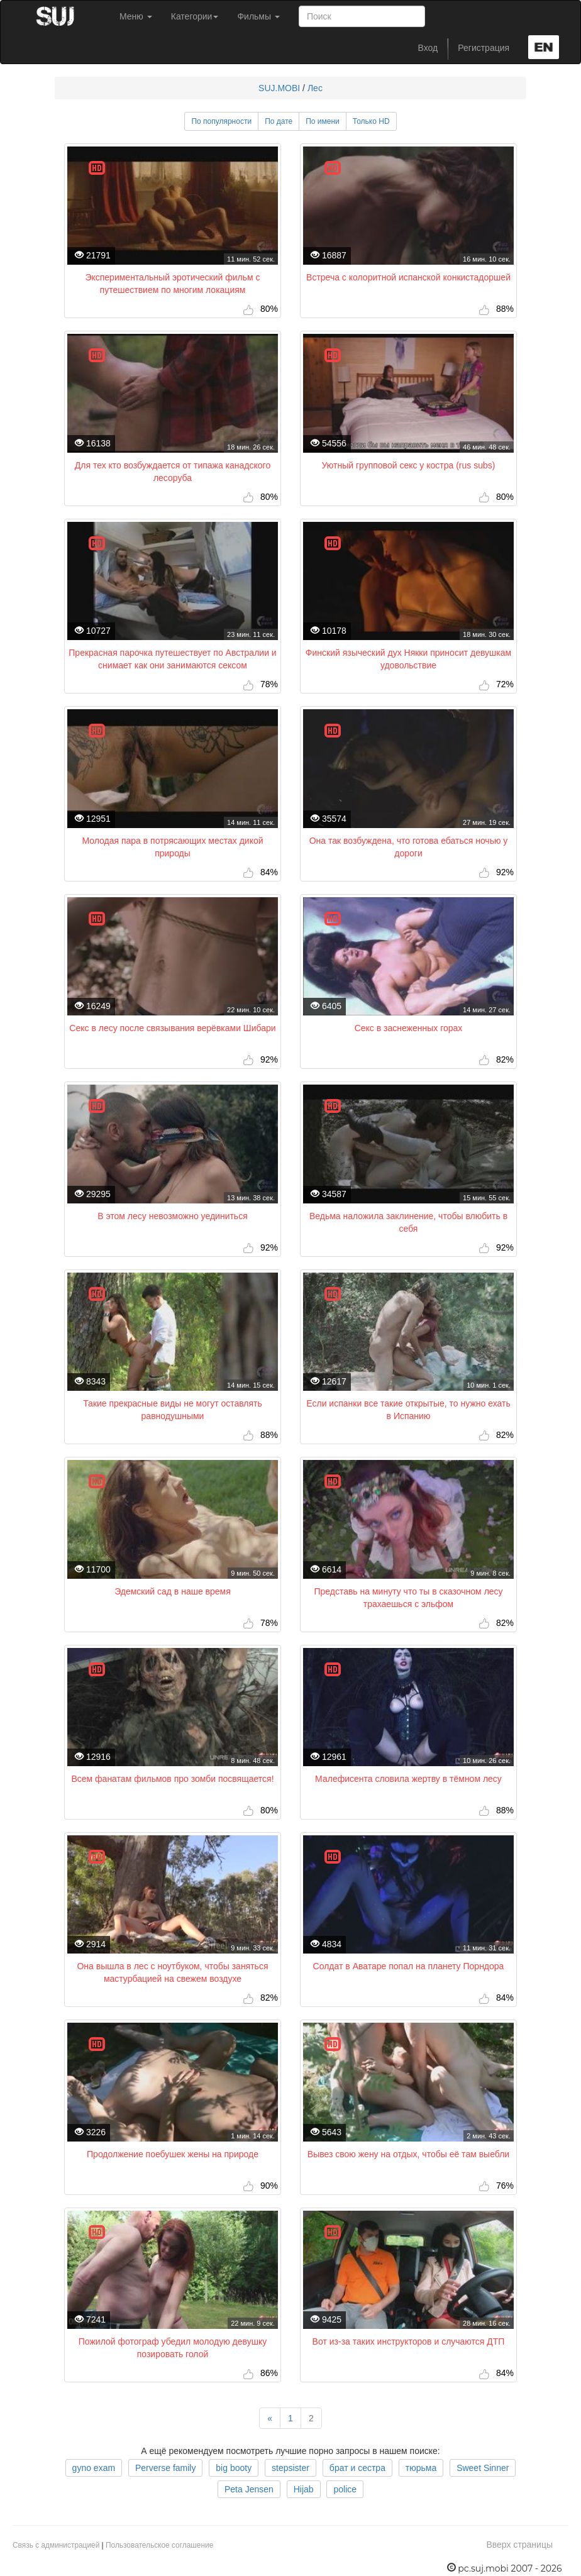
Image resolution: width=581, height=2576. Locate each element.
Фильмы (258, 16)
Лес (315, 88)
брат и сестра (357, 2468)
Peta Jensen (249, 2489)
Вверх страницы (519, 2545)
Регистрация (483, 48)
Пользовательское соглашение (159, 2545)
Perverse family (165, 2468)
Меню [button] (135, 16)
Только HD (371, 121)
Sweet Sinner (482, 2468)
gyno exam (93, 2468)
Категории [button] (195, 16)
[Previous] (269, 2418)
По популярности (221, 121)
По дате (278, 121)
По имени (323, 121)
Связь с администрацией (56, 2545)
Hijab (304, 2489)
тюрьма (421, 2468)
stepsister (290, 2468)
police (345, 2489)
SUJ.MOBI (279, 88)
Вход (428, 48)
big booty (234, 2468)
